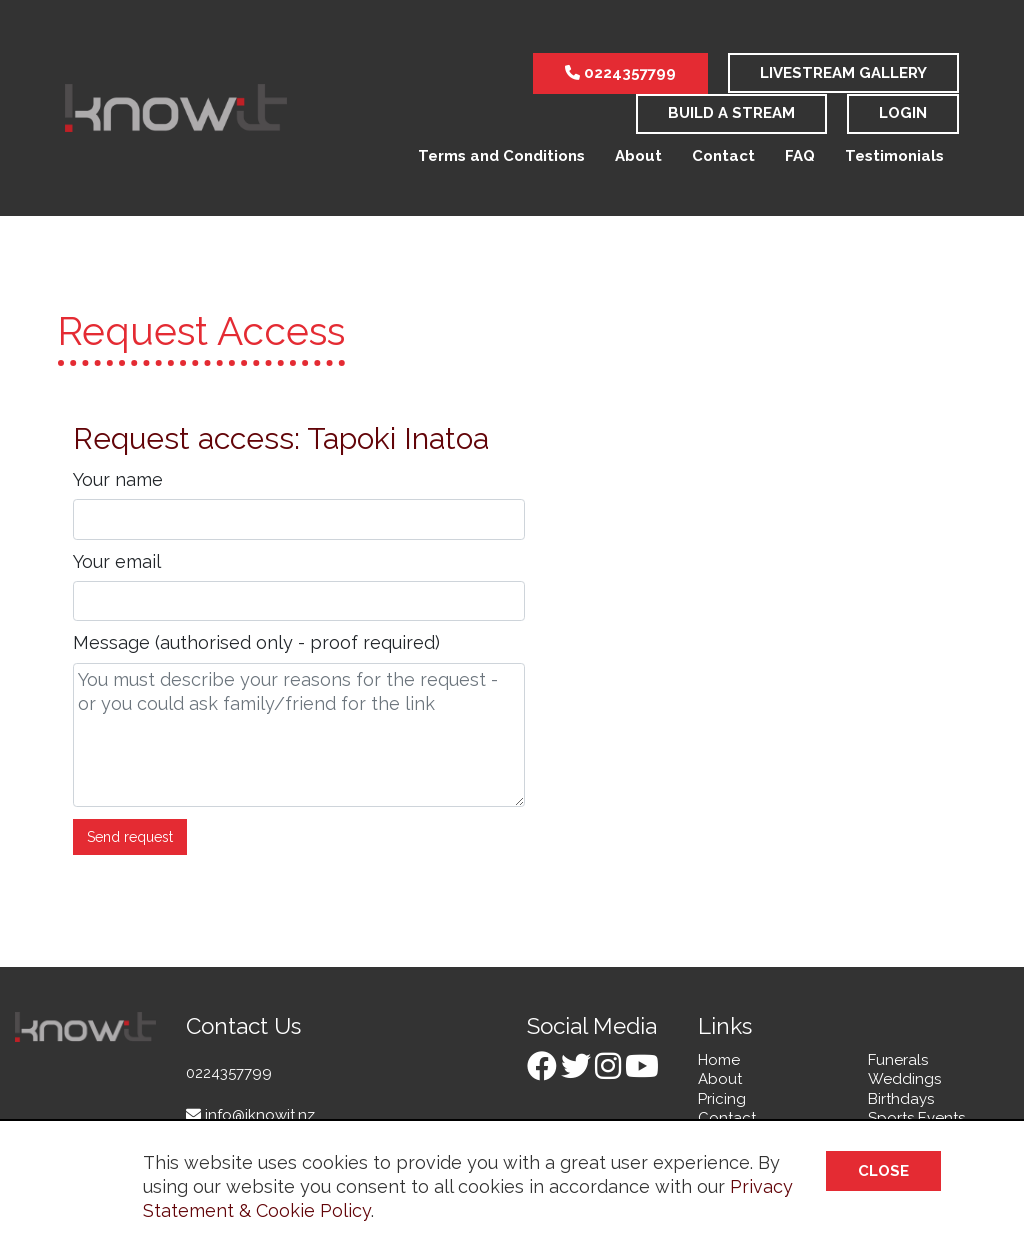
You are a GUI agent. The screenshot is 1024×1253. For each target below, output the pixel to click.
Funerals (898, 1060)
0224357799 (620, 73)
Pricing (722, 1099)
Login (903, 113)
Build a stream (731, 113)
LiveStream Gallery (843, 73)
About (638, 156)
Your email (117, 561)
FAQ (800, 156)
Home (719, 1060)
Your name (118, 479)
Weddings (904, 1079)
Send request (130, 837)
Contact (723, 156)
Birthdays (901, 1099)
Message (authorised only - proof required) (256, 642)
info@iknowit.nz (250, 1115)
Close (883, 1171)
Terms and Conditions (501, 156)
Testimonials (894, 156)
